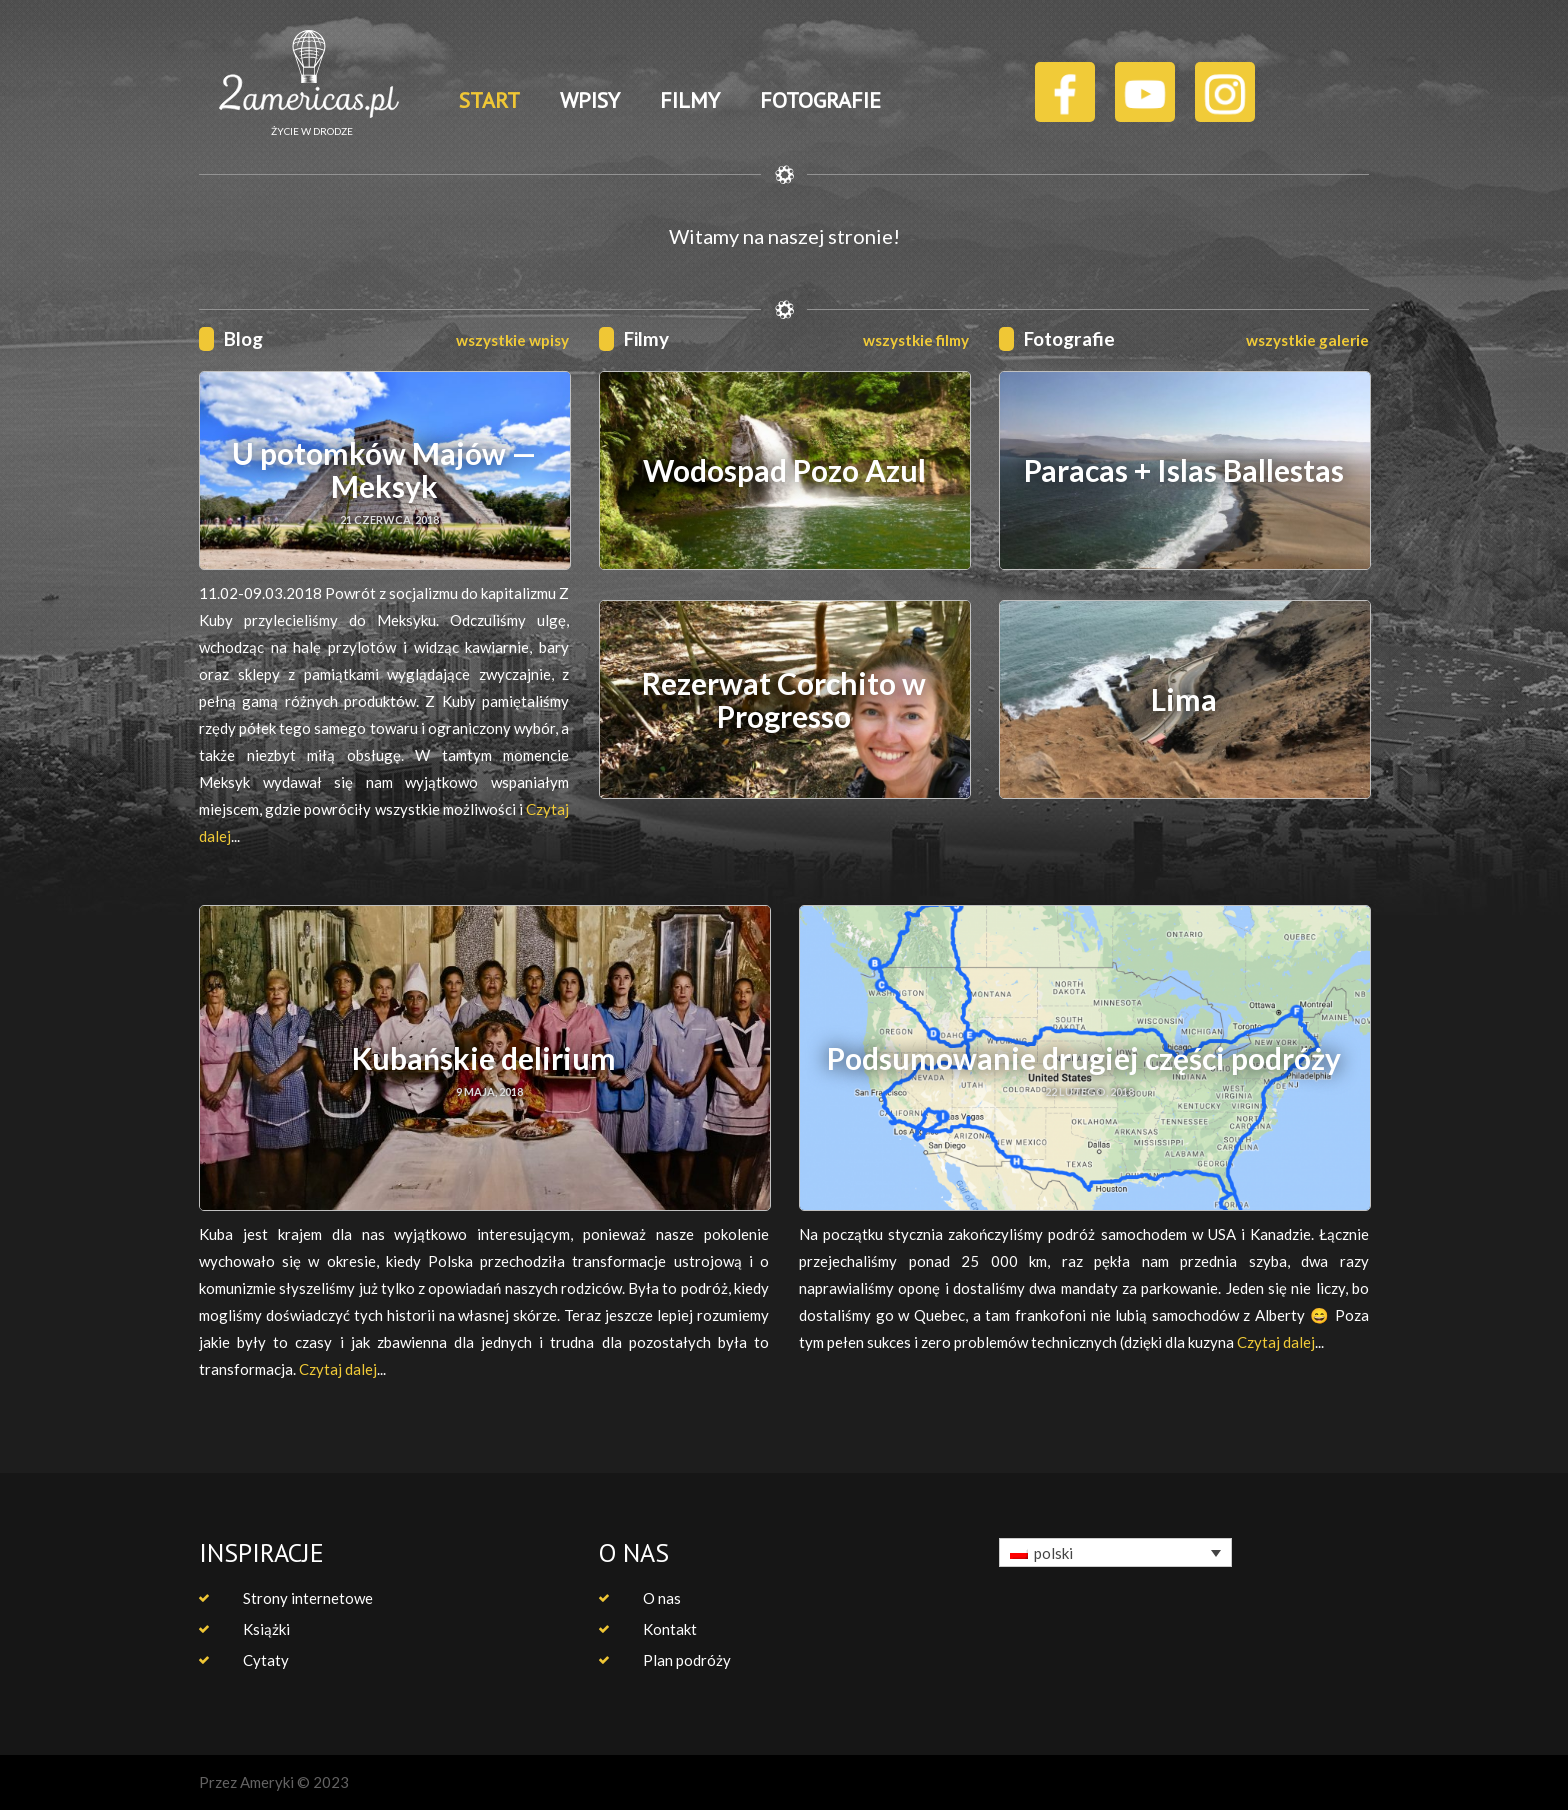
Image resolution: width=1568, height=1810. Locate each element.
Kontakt (670, 1629)
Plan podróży (687, 1660)
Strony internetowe (308, 1598)
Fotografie (1069, 338)
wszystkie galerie (1307, 340)
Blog (243, 338)
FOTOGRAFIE (820, 100)
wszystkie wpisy (512, 340)
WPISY (590, 100)
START (489, 100)
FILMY (690, 100)
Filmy (646, 338)
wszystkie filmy (916, 340)
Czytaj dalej (338, 1369)
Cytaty (266, 1660)
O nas (662, 1598)
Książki (266, 1629)
